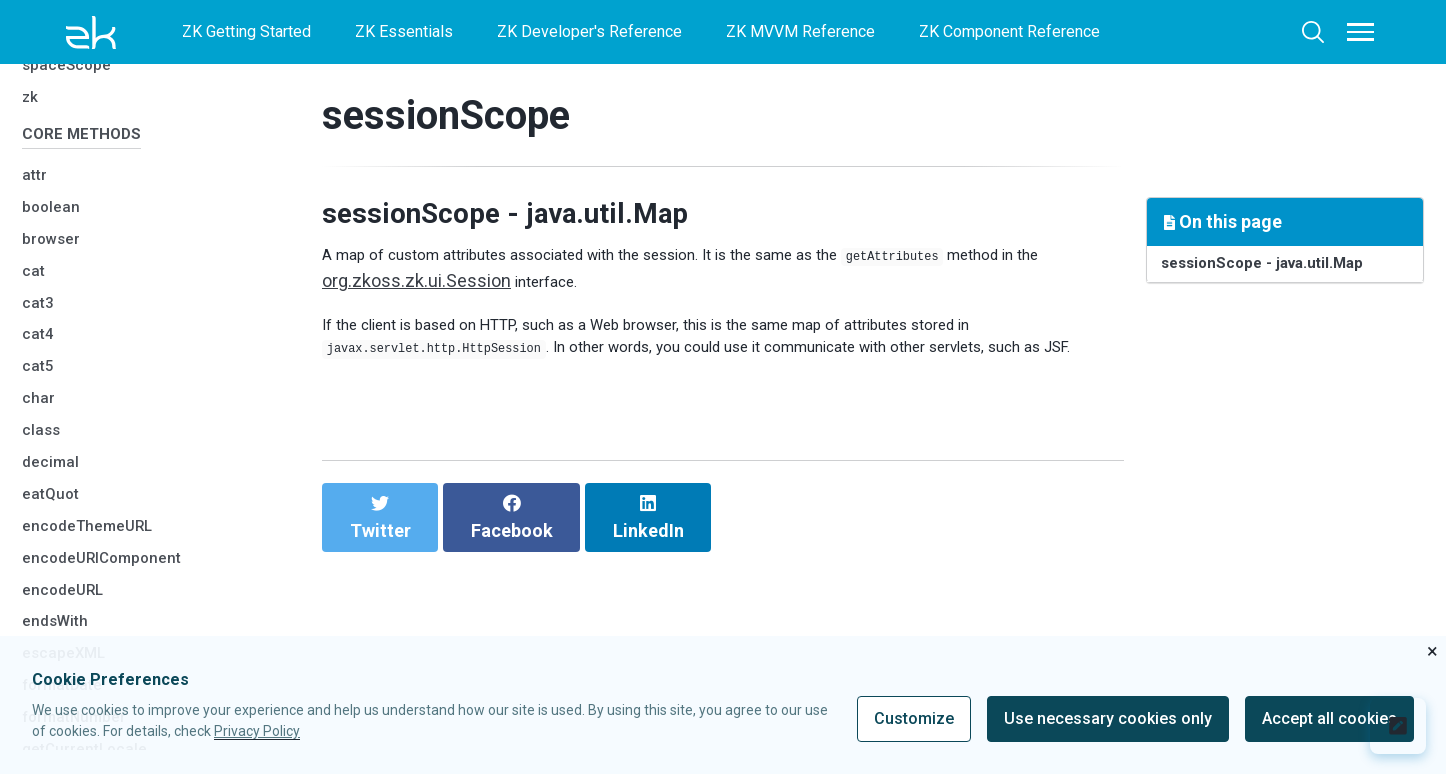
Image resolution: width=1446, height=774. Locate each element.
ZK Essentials (404, 31)
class (44, 576)
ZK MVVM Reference (800, 31)
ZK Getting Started (246, 31)
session (54, 106)
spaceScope (73, 202)
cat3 (40, 449)
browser (56, 385)
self (37, 74)
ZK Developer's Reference (589, 31)
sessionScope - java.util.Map (1283, 267)
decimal (53, 608)
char (40, 544)
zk (31, 233)
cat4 (40, 480)
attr (37, 321)
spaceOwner (73, 170)
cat (35, 417)
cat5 (40, 512)
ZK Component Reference (1009, 31)
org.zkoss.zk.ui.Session (530, 294)
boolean (55, 353)
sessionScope (80, 138)
